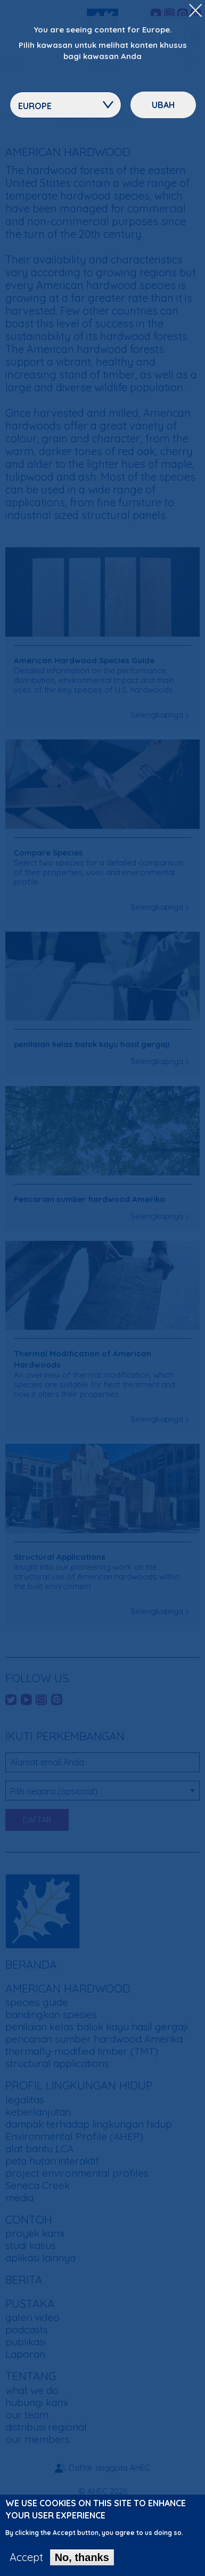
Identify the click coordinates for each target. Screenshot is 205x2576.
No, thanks (82, 2562)
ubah (163, 105)
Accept (26, 2562)
